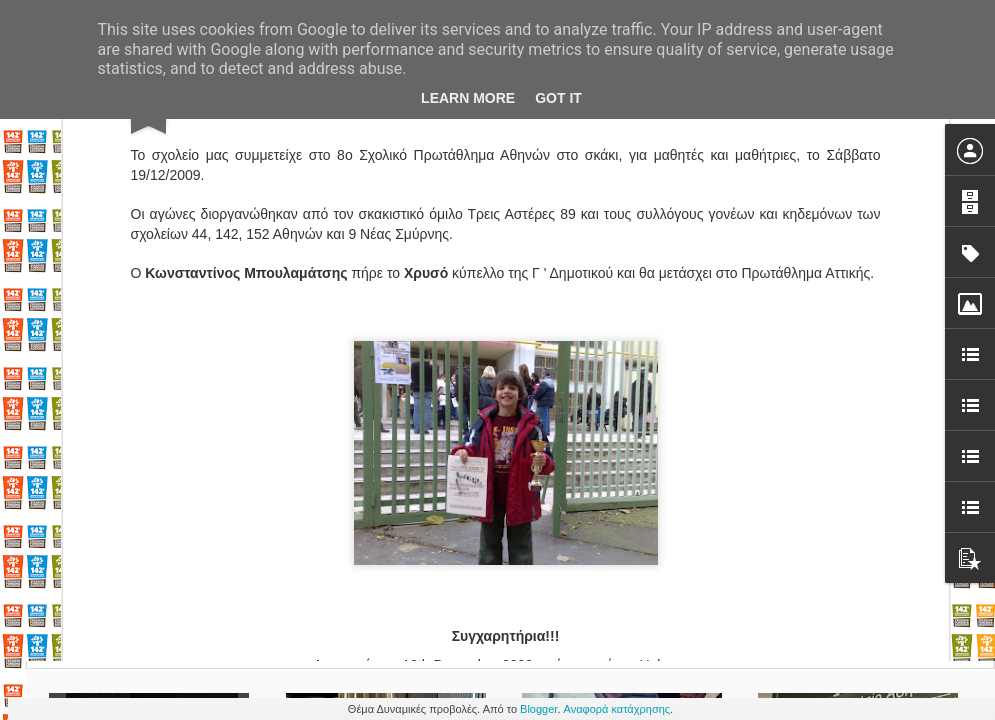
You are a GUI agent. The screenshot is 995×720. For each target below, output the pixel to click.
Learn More (468, 98)
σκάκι (534, 541)
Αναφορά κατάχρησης (617, 709)
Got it (558, 98)
